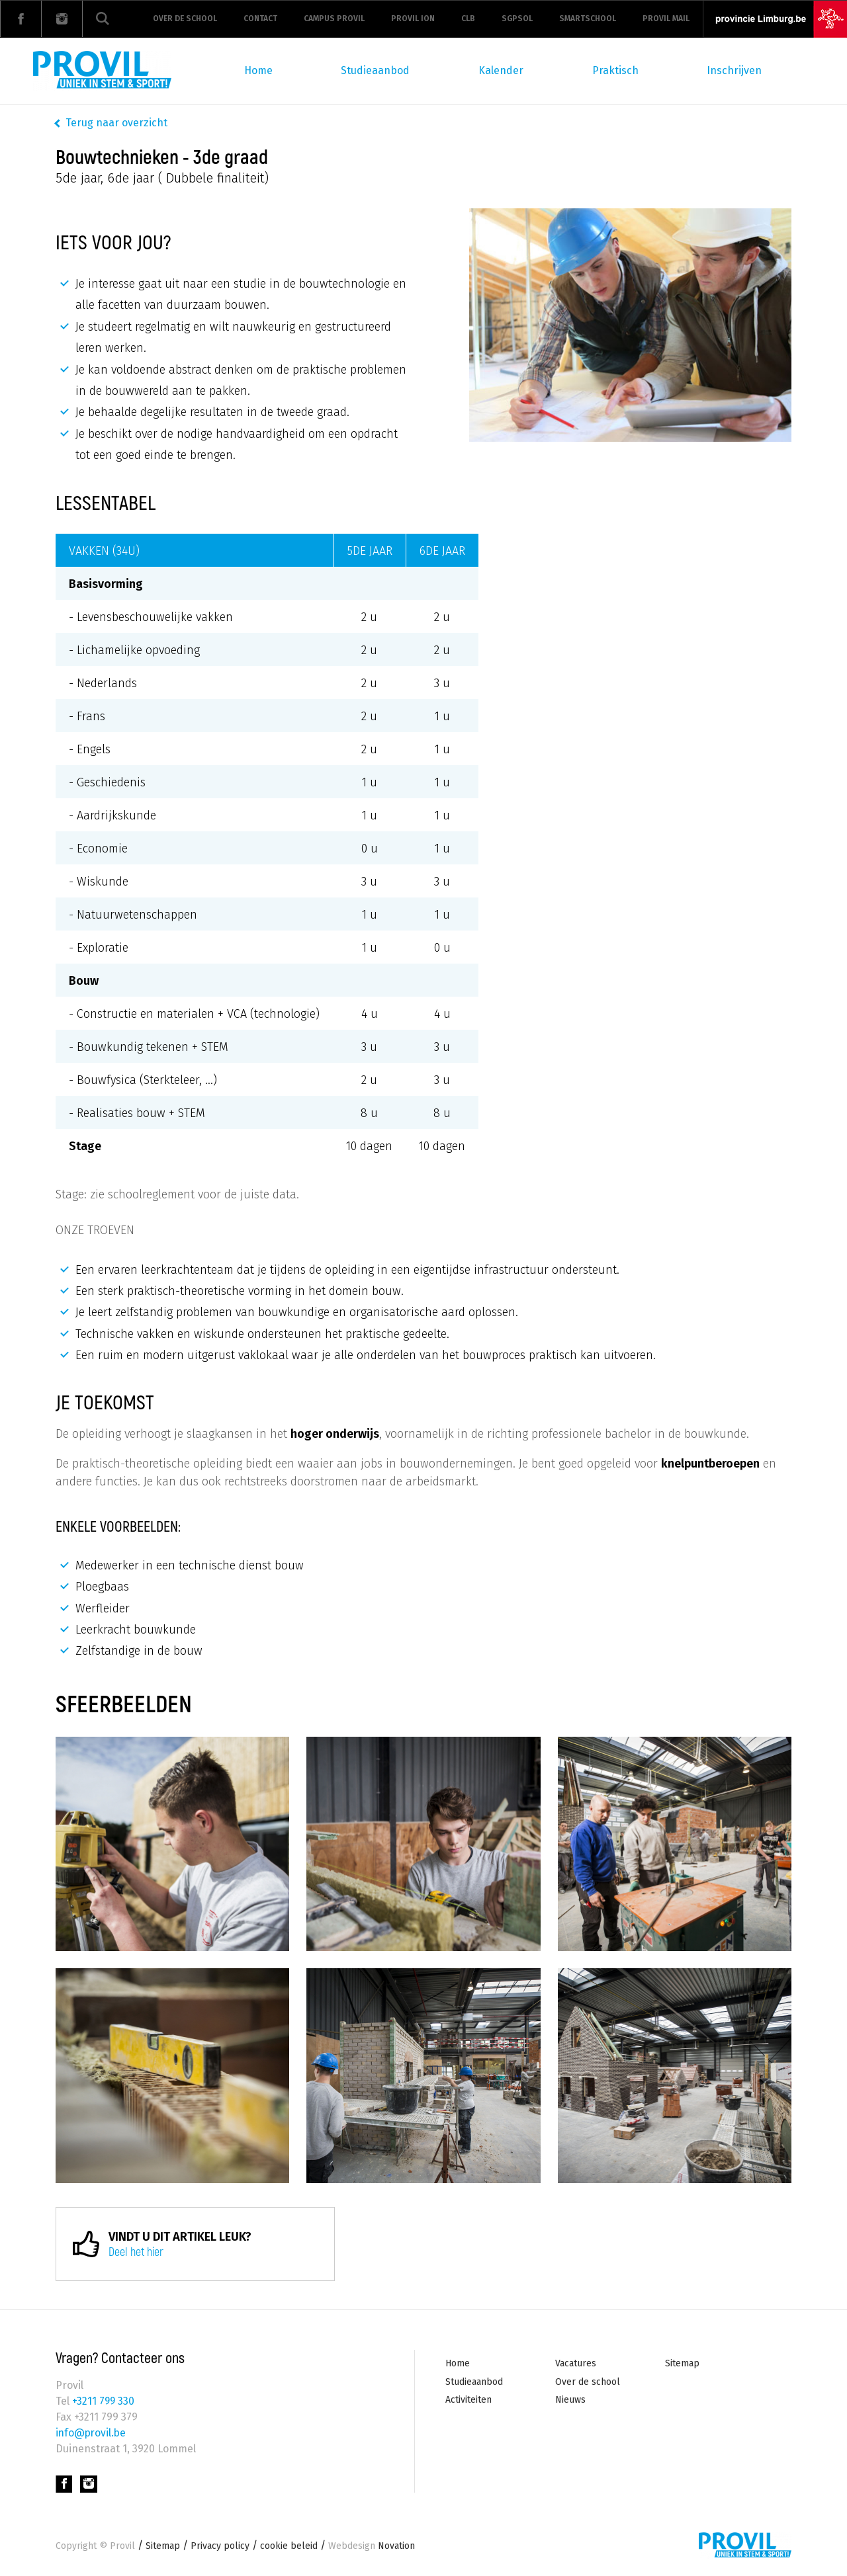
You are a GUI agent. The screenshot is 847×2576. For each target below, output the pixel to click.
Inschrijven (734, 70)
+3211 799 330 (102, 2401)
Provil (122, 2546)
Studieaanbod (375, 70)
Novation (371, 2546)
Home (258, 70)
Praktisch (615, 70)
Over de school (185, 18)
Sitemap (682, 2363)
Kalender (500, 70)
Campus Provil (334, 18)
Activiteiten (468, 2399)
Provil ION (413, 18)
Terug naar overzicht (116, 122)
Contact (260, 18)
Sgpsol (517, 18)
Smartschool (587, 18)
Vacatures (575, 2363)
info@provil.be (92, 2433)
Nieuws (570, 2399)
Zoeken (102, 19)
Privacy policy (220, 2546)
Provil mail (666, 18)
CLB (468, 18)
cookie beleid (289, 2546)
